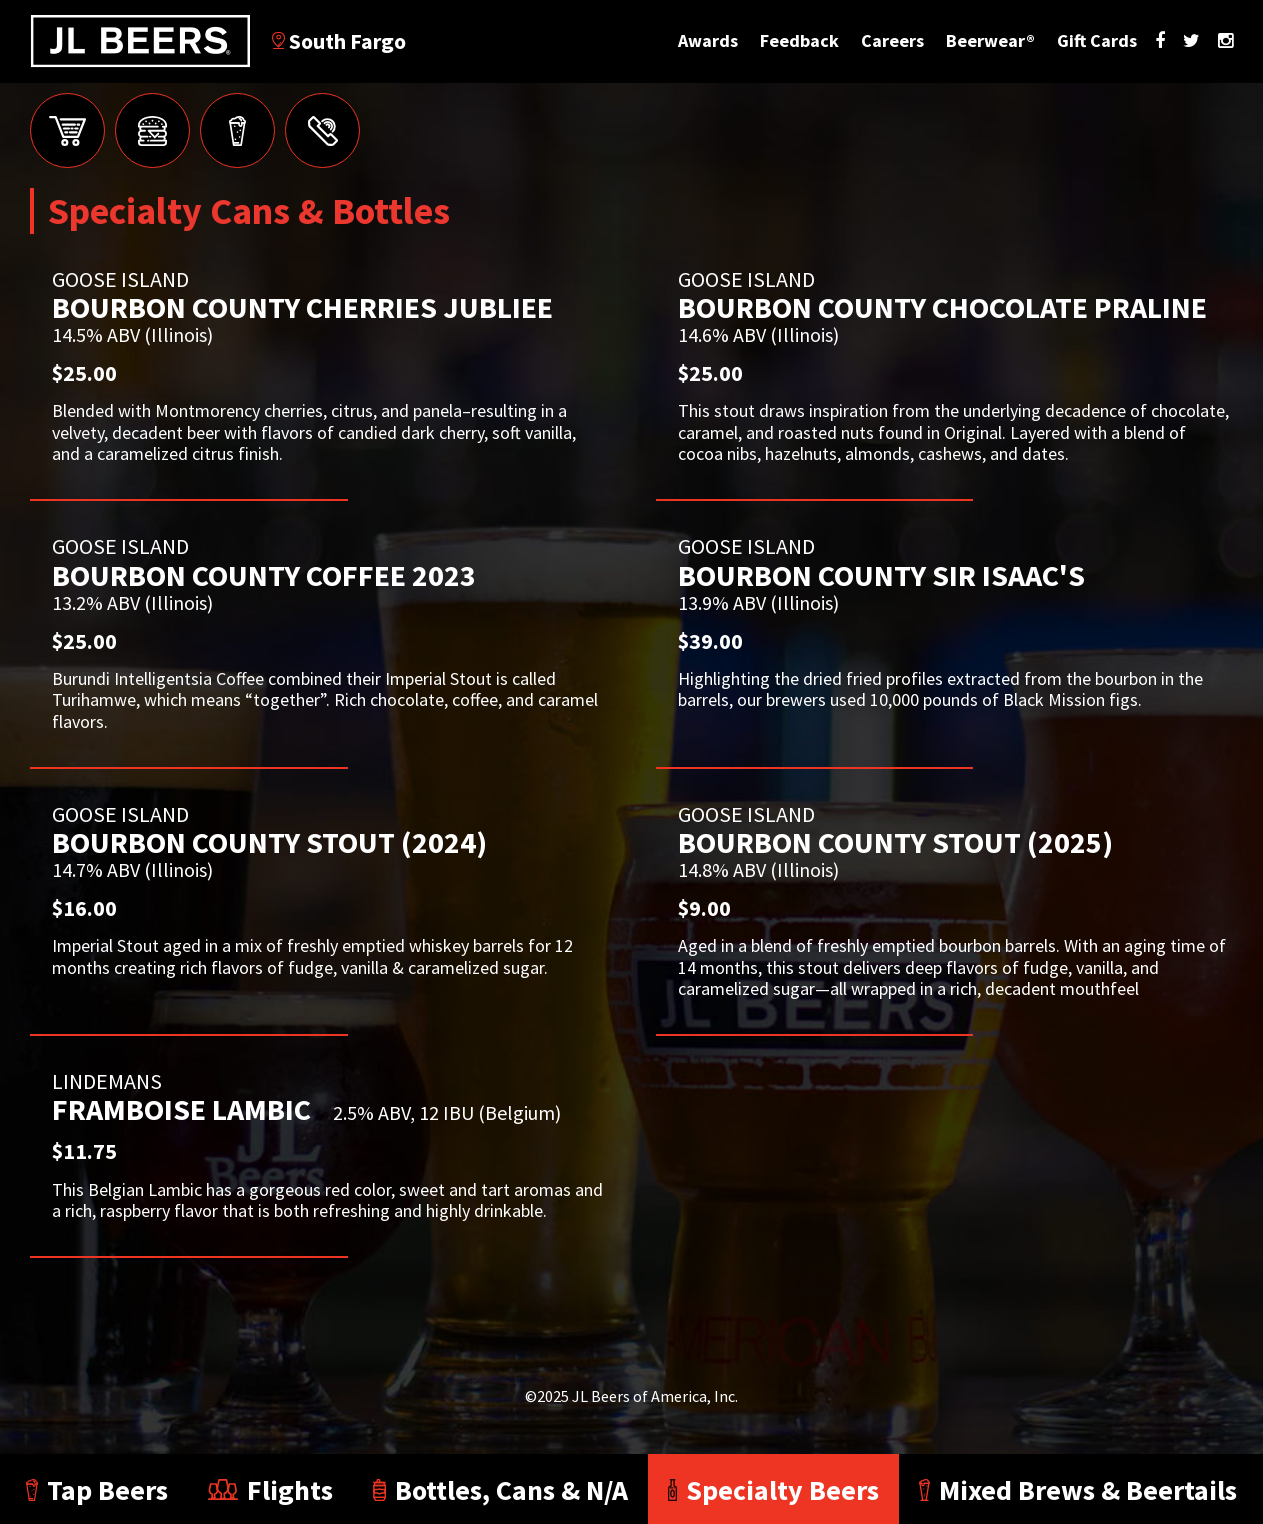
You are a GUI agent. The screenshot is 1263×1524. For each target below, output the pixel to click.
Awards (708, 40)
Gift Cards (1097, 40)
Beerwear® (990, 40)
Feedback (799, 40)
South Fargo (339, 41)
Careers (892, 40)
